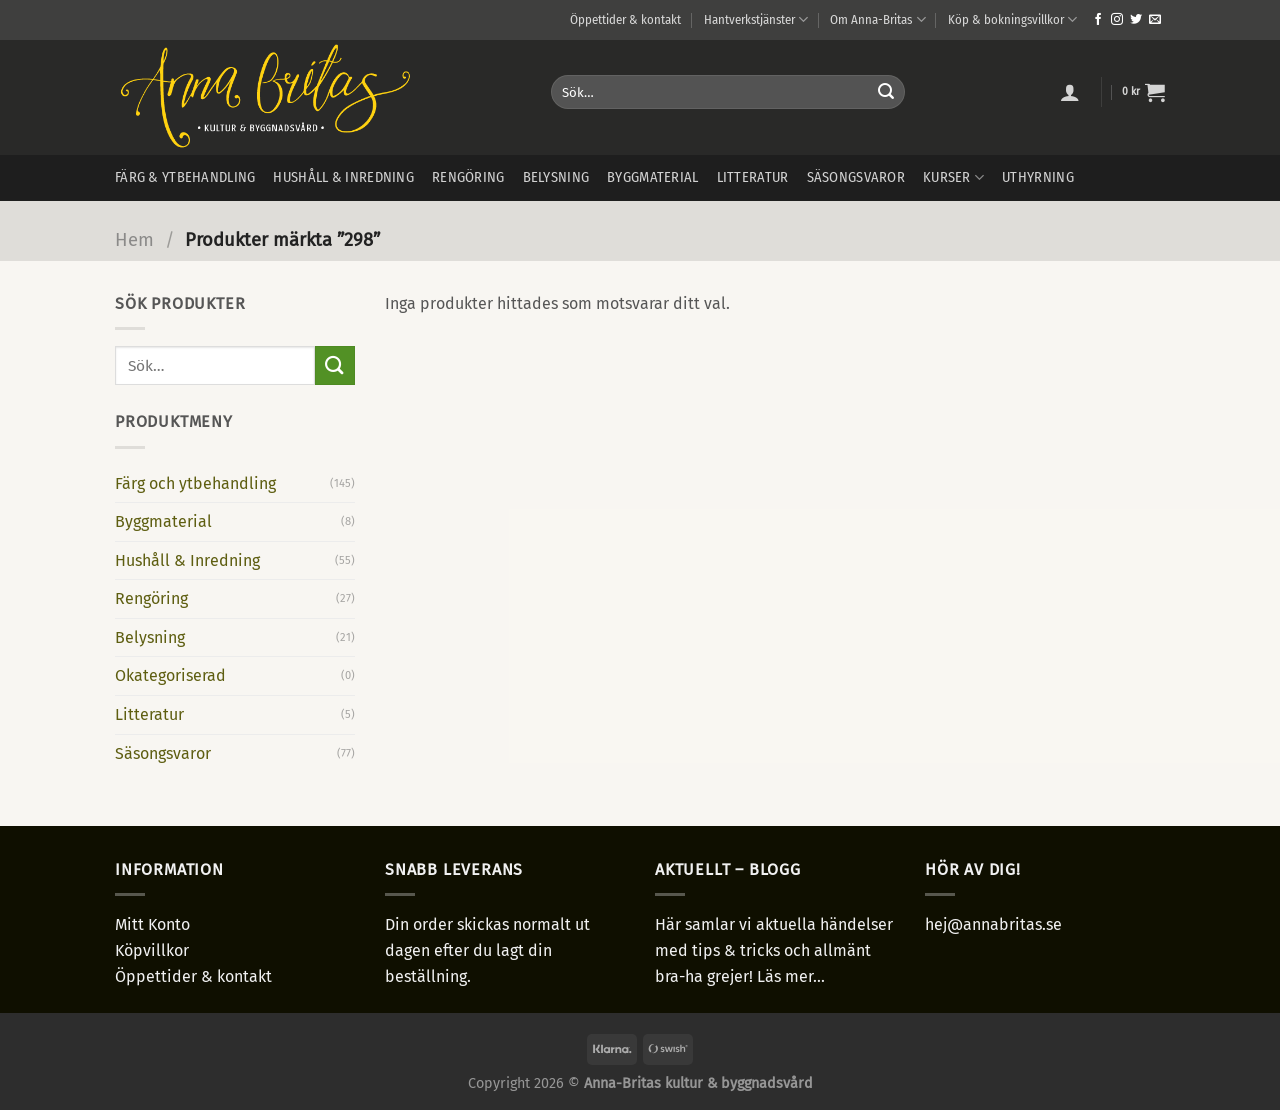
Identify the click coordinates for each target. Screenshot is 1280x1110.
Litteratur (753, 177)
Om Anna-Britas (877, 19)
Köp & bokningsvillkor (1012, 19)
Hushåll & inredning (343, 177)
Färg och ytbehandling (195, 483)
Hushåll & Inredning (187, 560)
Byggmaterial (652, 177)
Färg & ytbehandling (185, 177)
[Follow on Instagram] (1117, 20)
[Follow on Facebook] (1098, 20)
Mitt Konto (152, 924)
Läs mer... (791, 976)
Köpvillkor (152, 950)
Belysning (556, 177)
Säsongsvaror (856, 177)
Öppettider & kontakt (625, 19)
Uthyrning (1038, 177)
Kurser (953, 177)
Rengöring (468, 177)
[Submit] (886, 92)
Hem (134, 240)
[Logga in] (1070, 92)
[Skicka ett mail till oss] (1155, 20)
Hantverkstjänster (756, 19)
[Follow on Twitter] (1136, 20)
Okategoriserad (170, 675)
